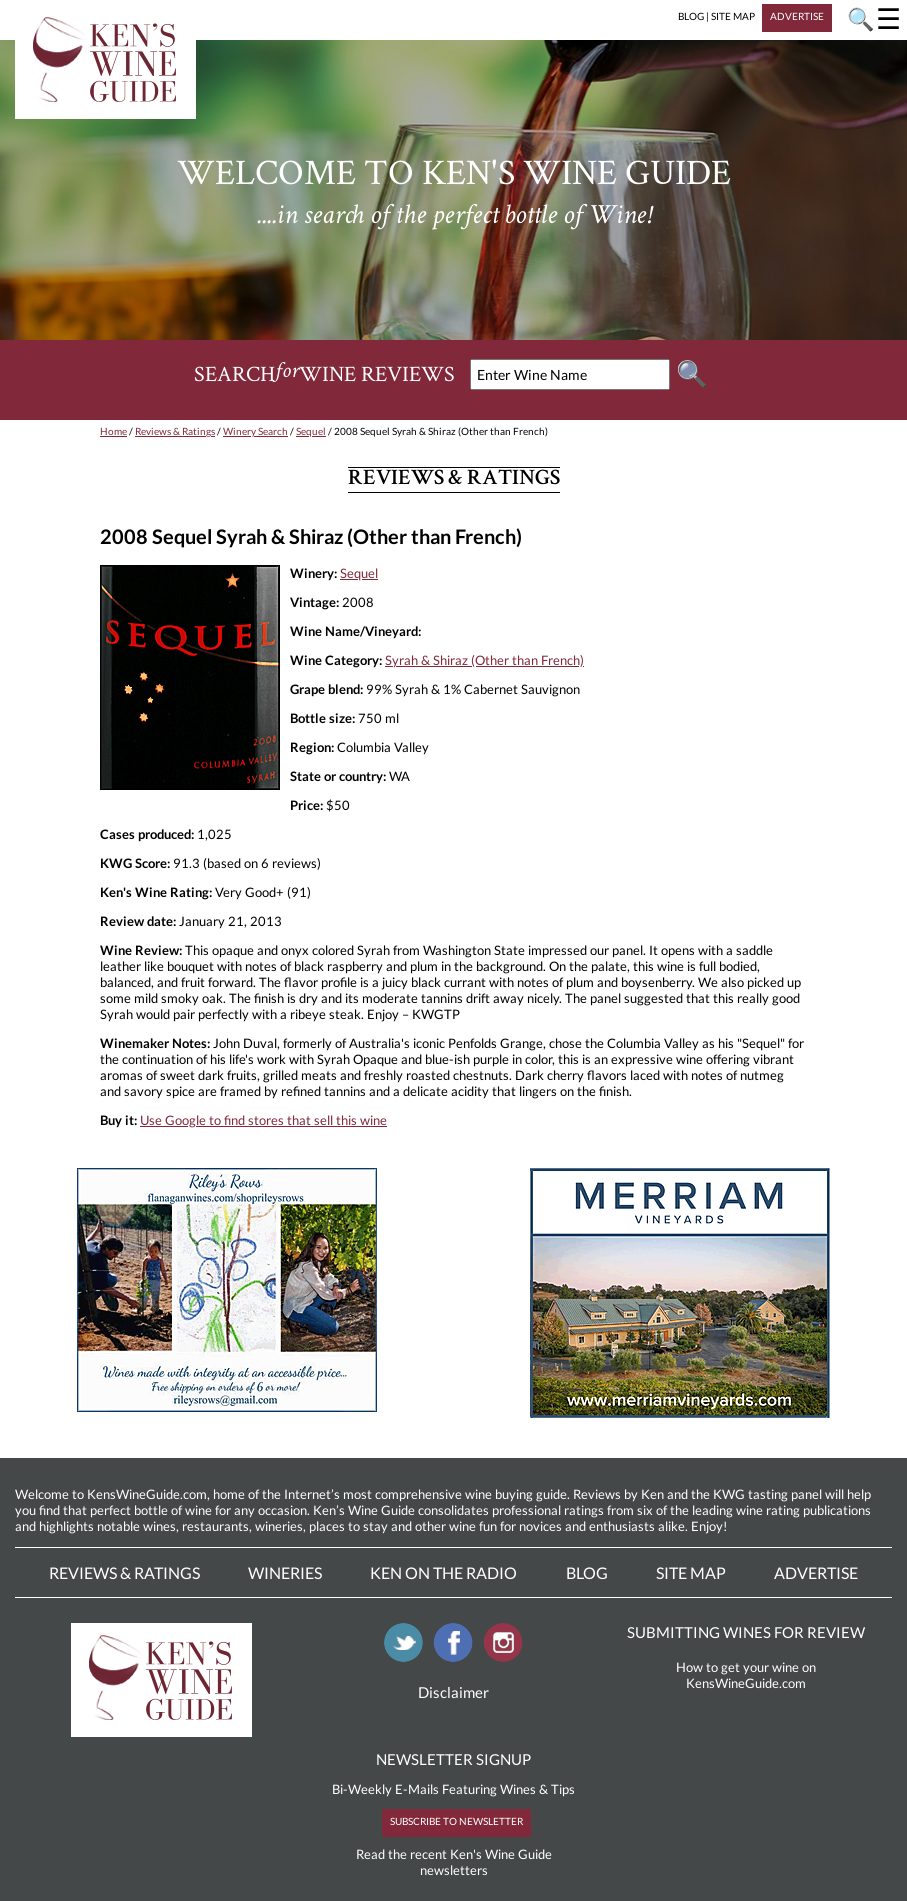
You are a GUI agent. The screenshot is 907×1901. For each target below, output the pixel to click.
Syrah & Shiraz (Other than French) (484, 660)
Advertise (816, 1572)
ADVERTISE (797, 16)
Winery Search (255, 431)
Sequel (311, 431)
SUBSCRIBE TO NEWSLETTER (456, 1821)
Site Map (691, 1572)
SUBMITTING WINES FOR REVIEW (746, 1632)
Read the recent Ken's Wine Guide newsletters (454, 1862)
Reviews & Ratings (175, 431)
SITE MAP (733, 16)
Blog (587, 1572)
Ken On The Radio (443, 1572)
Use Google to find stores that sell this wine (263, 1120)
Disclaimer (453, 1692)
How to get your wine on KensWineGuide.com (746, 1675)
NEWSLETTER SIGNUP (453, 1759)
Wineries (285, 1572)
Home (113, 431)
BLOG (691, 16)
